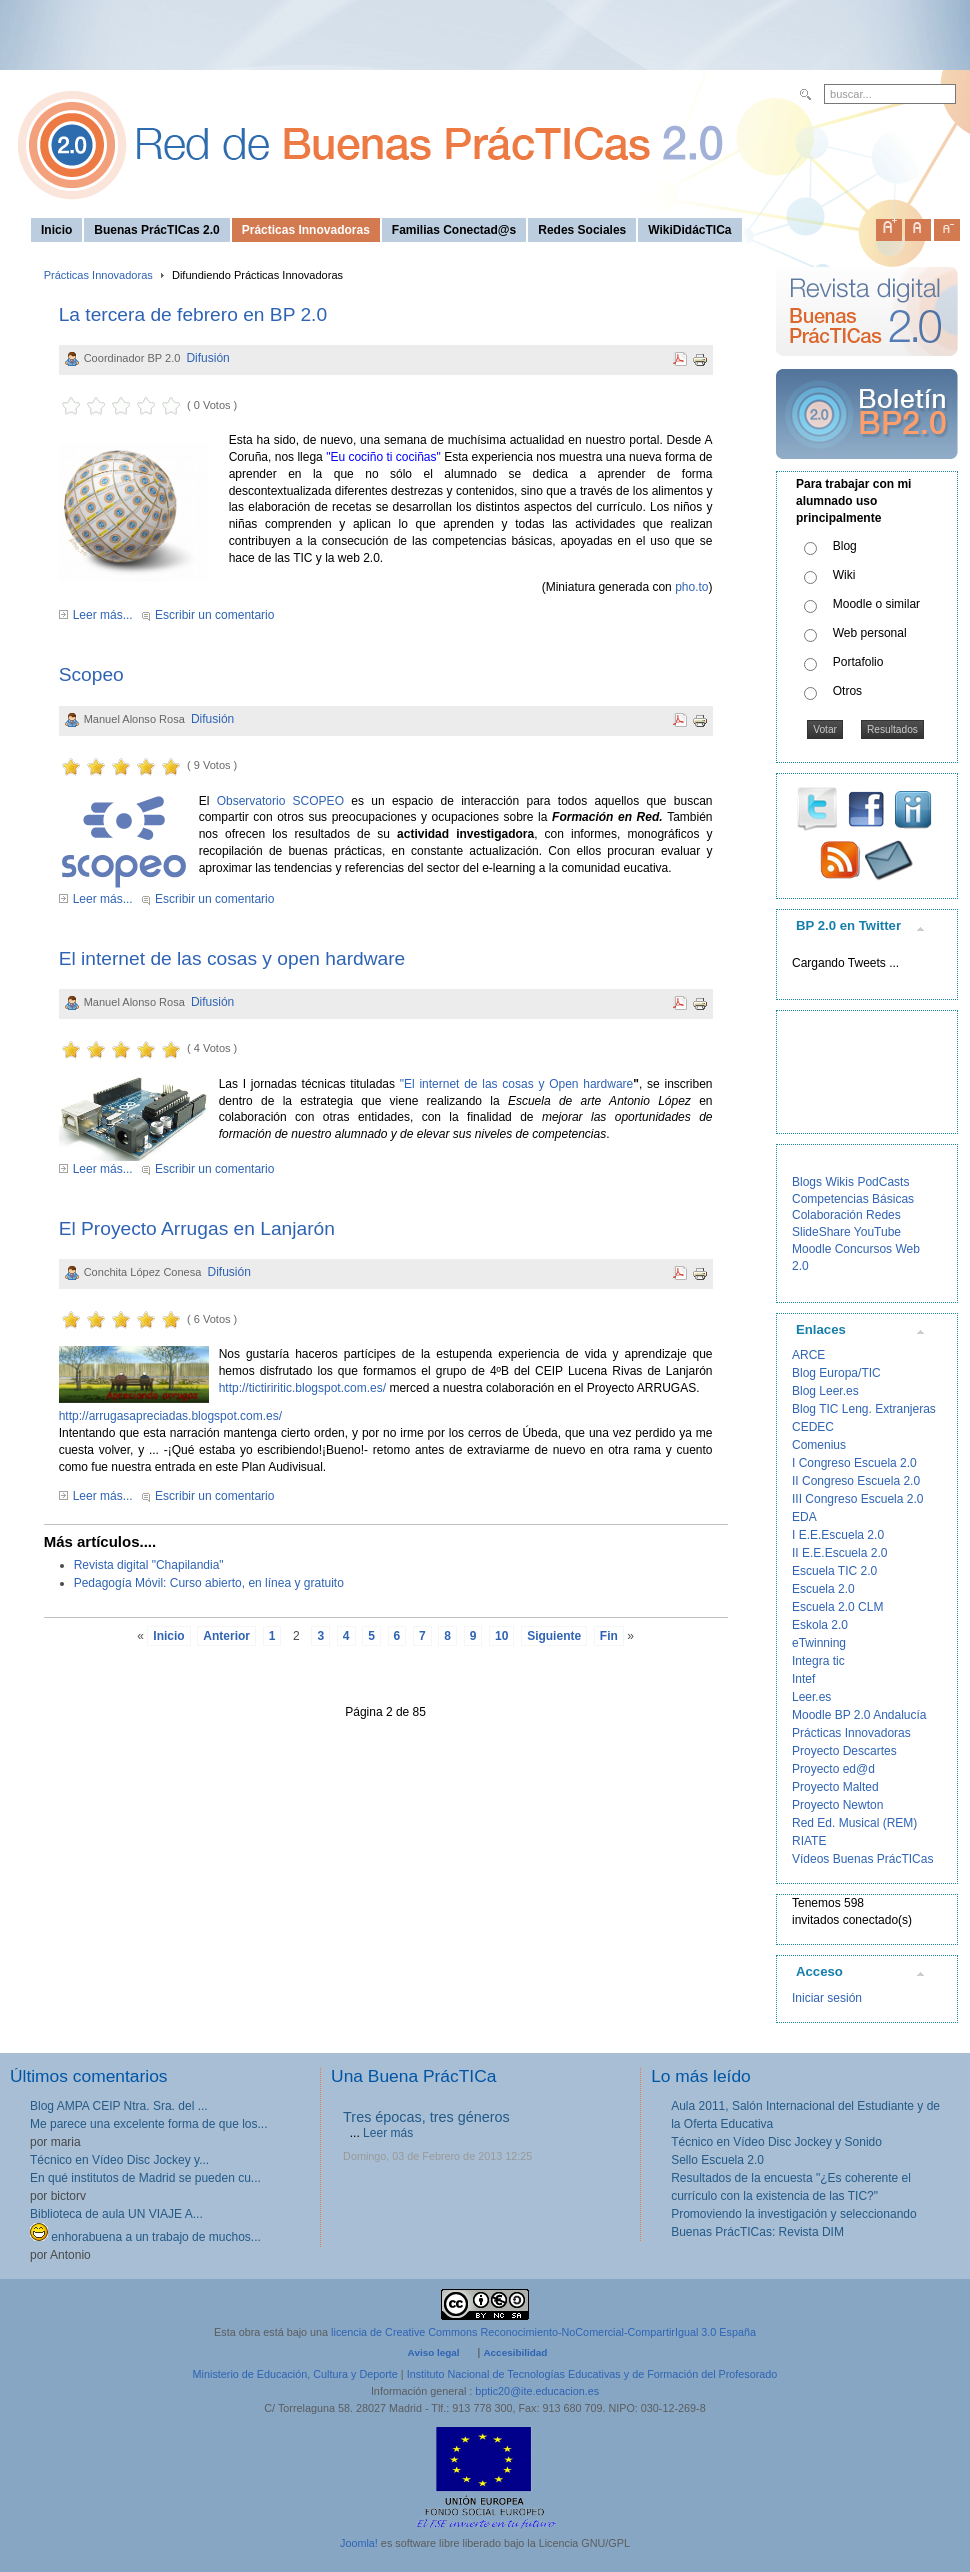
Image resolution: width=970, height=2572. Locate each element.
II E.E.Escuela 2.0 (839, 1553)
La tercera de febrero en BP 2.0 (193, 314)
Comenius (819, 1445)
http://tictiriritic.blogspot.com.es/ (302, 1388)
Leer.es (811, 1697)
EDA (804, 1517)
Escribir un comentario (214, 615)
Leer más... (103, 615)
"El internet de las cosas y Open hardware (517, 1084)
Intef (803, 1679)
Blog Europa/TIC (836, 1373)
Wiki (844, 575)
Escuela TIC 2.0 (834, 1571)
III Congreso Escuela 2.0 (857, 1499)
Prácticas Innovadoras (98, 275)
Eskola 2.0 (820, 1625)
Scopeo (91, 674)
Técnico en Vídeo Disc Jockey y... (119, 2160)
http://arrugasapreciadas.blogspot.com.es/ (170, 1416)
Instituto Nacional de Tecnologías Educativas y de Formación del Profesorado (592, 2374)
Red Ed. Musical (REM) (854, 1823)
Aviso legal (434, 2352)
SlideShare (821, 1232)
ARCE (808, 1355)
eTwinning (819, 1643)
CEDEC (813, 1427)
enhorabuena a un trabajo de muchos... (145, 2237)
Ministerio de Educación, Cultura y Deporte (295, 2374)
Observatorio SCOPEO (280, 801)
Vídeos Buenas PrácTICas (862, 1859)
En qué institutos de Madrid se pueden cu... (145, 2178)
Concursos (863, 1249)
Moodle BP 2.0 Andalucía (859, 1715)
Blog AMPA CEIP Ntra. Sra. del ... (119, 2106)
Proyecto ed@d (833, 1769)
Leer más (388, 2133)
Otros (847, 691)
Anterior (226, 1636)
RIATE (809, 1841)
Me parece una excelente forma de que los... (148, 2124)
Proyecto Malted (835, 1787)
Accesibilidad (515, 2352)
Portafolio (858, 662)
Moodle (811, 1249)
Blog (845, 546)
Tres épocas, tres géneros (426, 2117)
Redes (883, 1215)
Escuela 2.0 (823, 1589)
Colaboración (827, 1215)
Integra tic (818, 1661)
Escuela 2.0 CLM (837, 1607)
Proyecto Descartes (844, 1751)
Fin (609, 1636)
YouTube (877, 1232)
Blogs (807, 1182)
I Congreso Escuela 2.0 (854, 1463)
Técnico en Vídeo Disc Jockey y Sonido (776, 2142)
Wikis (839, 1182)
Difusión (207, 358)
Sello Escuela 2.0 (717, 2160)
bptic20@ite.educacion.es (537, 2391)
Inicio (168, 1636)
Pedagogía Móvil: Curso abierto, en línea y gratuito (209, 1583)
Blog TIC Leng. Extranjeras (864, 1409)
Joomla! (359, 2543)
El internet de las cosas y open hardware (232, 958)
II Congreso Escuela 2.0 (856, 1481)
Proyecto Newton (837, 1805)
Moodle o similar (876, 604)
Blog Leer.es (825, 1391)
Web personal (870, 633)
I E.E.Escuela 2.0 (838, 1535)
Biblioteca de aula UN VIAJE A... (116, 2214)
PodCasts (883, 1182)
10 (501, 1636)
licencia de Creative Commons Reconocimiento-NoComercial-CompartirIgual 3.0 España (543, 2332)
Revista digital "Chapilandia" (149, 1565)
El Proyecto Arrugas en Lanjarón (197, 1228)
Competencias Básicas (853, 1199)
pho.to (691, 587)
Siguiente (554, 1636)
